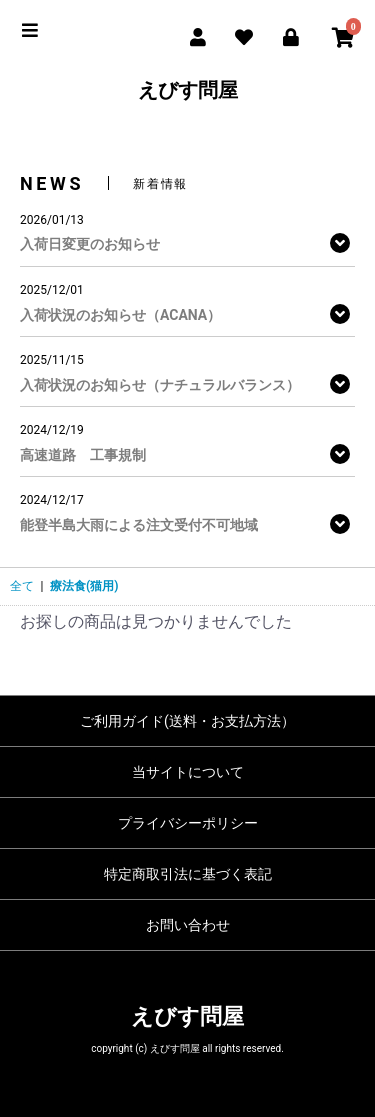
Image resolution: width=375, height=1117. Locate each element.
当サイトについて (188, 772)
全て (22, 586)
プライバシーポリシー (188, 823)
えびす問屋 (188, 90)
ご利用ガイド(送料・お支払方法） (187, 721)
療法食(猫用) (84, 586)
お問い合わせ (188, 925)
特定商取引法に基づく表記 (188, 874)
